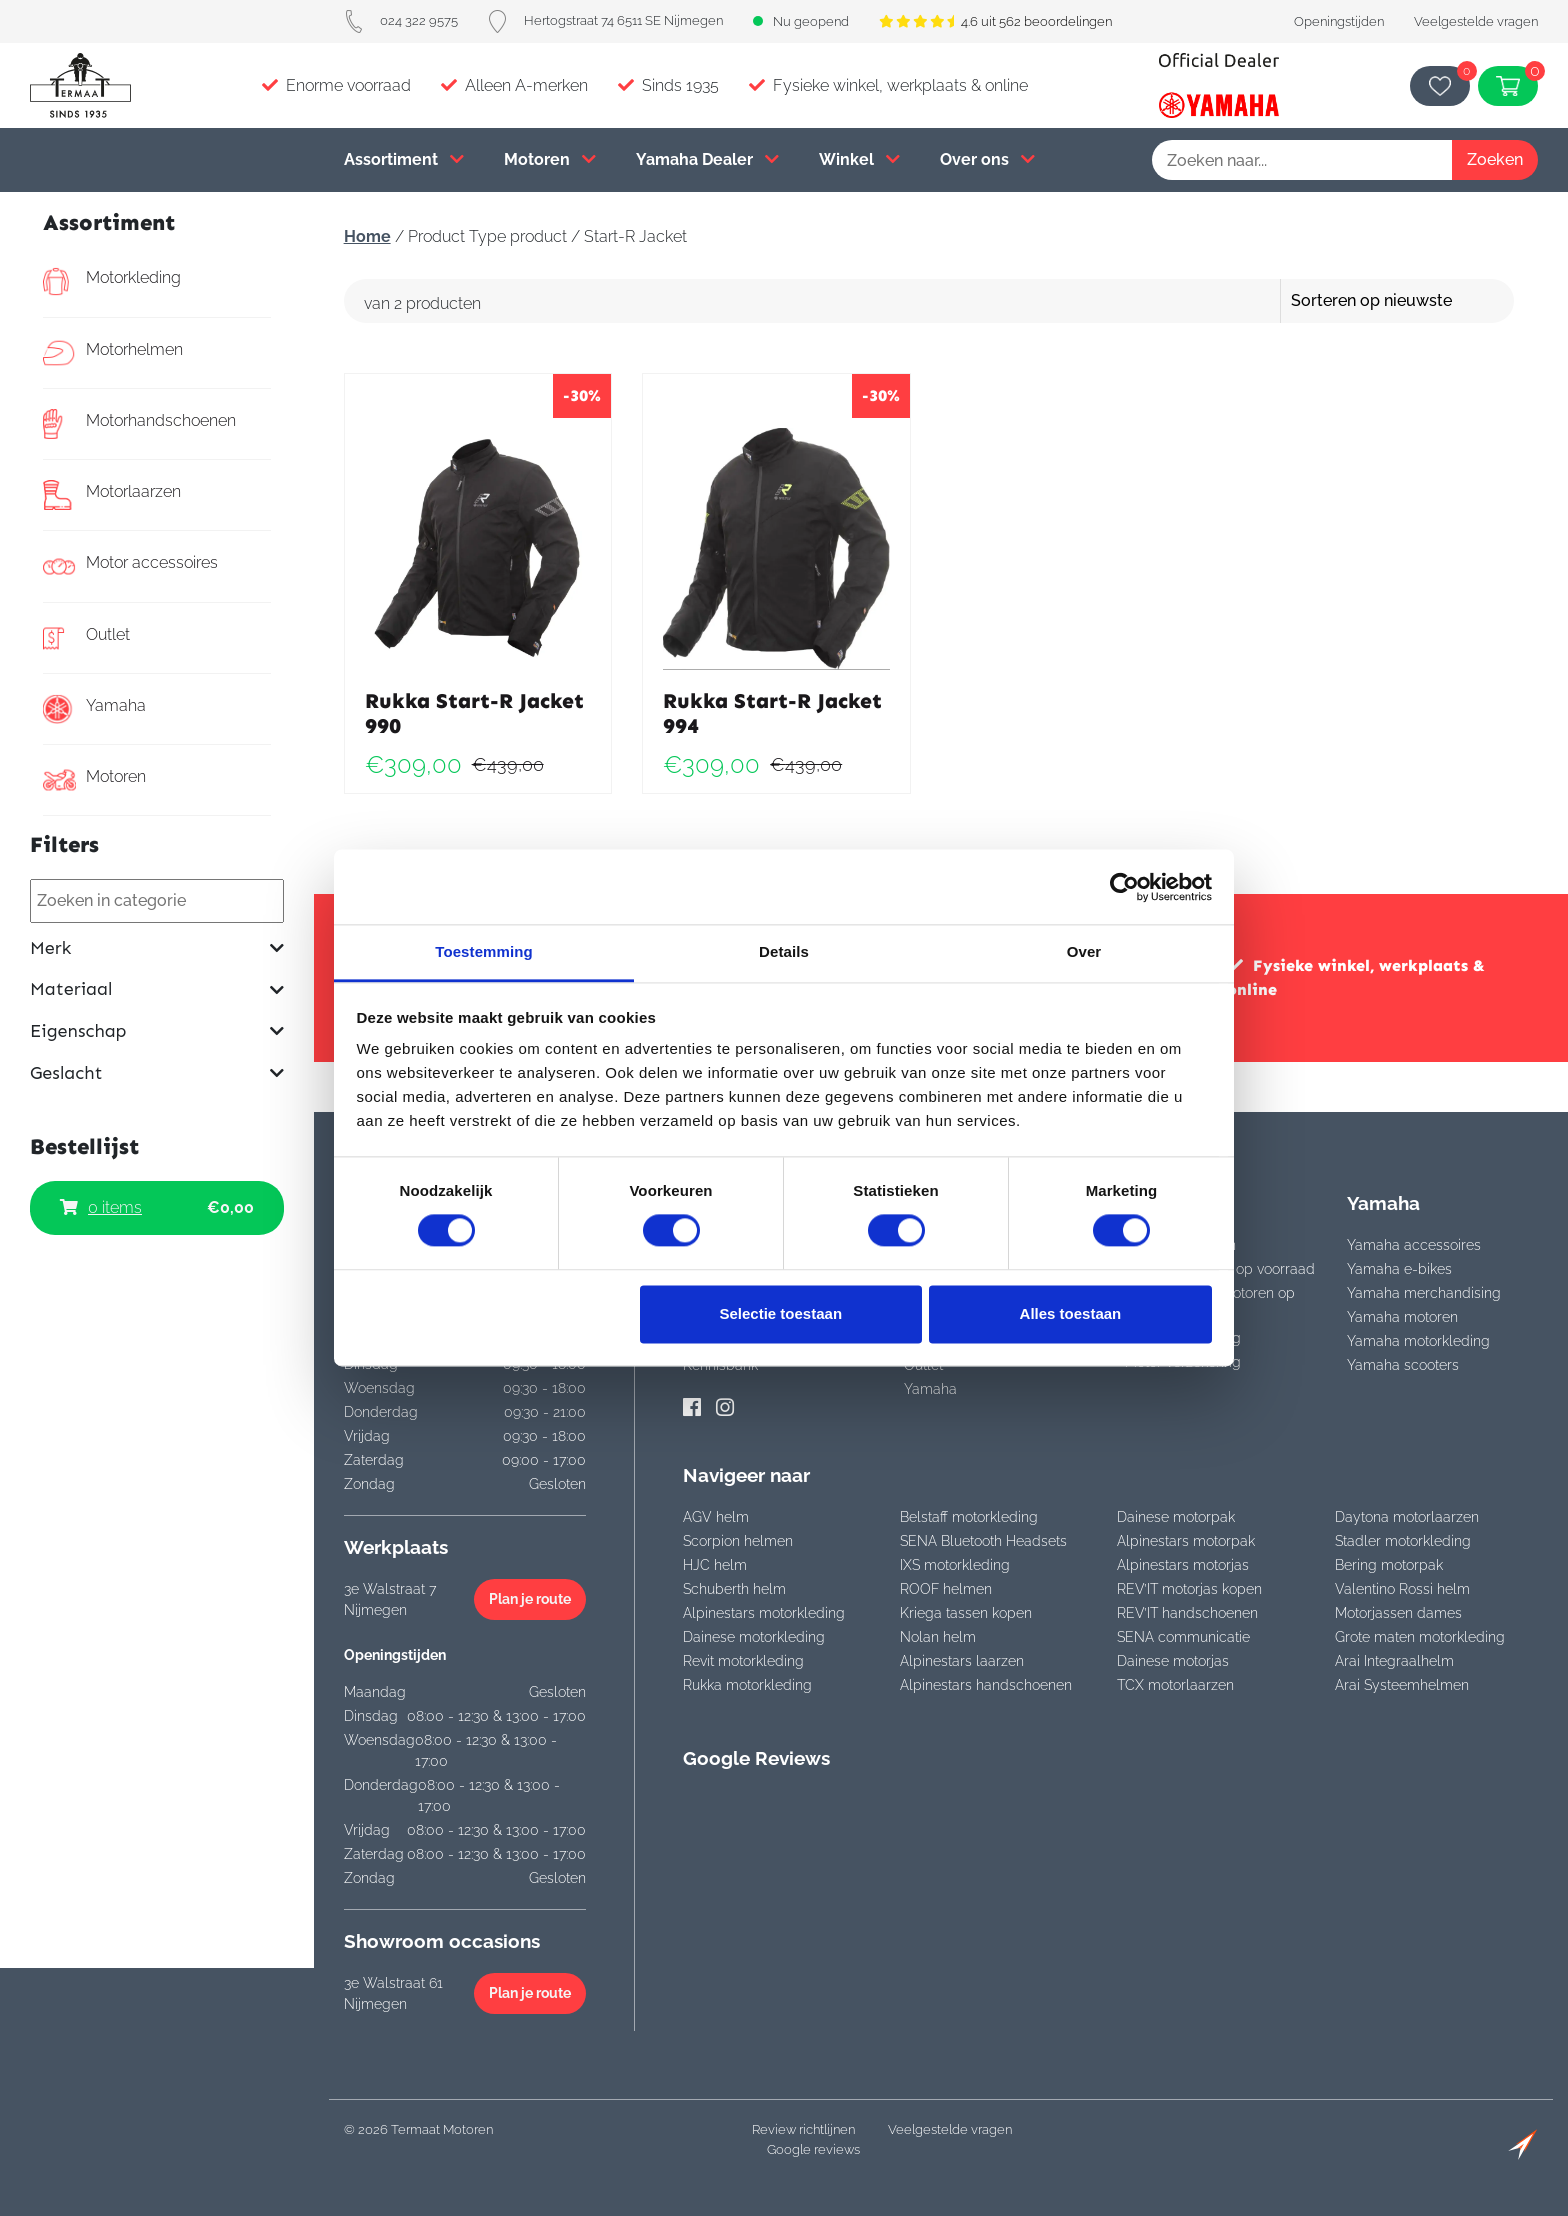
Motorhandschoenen (139, 424)
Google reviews (813, 2149)
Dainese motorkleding (754, 1637)
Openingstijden (1339, 21)
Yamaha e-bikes (1399, 1269)
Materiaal (157, 989)
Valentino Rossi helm (1402, 1589)
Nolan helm (938, 1637)
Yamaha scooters (1403, 1365)
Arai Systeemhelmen (1402, 1685)
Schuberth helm (734, 1589)
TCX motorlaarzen (1175, 1685)
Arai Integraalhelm (1394, 1661)
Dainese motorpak (1176, 1517)
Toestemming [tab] (484, 951)
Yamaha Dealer (707, 159)
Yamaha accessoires (1414, 1245)
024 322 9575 (401, 20)
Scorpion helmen (738, 1541)
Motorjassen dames (1398, 1613)
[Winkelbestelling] (1427, 301)
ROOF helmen (946, 1589)
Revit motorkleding (743, 1661)
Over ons (987, 159)
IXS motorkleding (955, 1565)
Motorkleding (112, 281)
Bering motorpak (1389, 1565)
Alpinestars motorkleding (764, 1613)
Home (367, 236)
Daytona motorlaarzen (1407, 1517)
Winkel (859, 159)
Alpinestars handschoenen (986, 1685)
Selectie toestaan (781, 1313)
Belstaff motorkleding (969, 1517)
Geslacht (157, 1073)
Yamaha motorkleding (1418, 1341)
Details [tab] (784, 951)
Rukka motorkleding (747, 1685)
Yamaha (94, 709)
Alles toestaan (1071, 1313)
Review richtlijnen (803, 2129)
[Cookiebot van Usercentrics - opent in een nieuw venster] (1124, 887)
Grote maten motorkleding (1420, 1637)
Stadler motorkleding (1403, 1541)
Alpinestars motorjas (1183, 1565)
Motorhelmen (113, 353)
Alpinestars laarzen (962, 1661)
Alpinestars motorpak (1186, 1541)
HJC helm (715, 1565)
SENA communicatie (1183, 1637)
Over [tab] (1084, 951)
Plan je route (530, 1599)
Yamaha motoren (1402, 1317)
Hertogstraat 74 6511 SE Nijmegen (605, 20)
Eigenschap (157, 1031)
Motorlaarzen (112, 495)
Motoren (550, 159)
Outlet (86, 638)
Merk (157, 948)
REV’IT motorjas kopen (1189, 1589)
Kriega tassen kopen (966, 1613)
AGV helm (716, 1517)
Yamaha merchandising (1424, 1293)
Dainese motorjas (1173, 1661)
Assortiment (404, 159)
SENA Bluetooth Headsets (983, 1541)
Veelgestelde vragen (1476, 21)
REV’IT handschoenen (1187, 1613)
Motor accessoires (130, 566)
